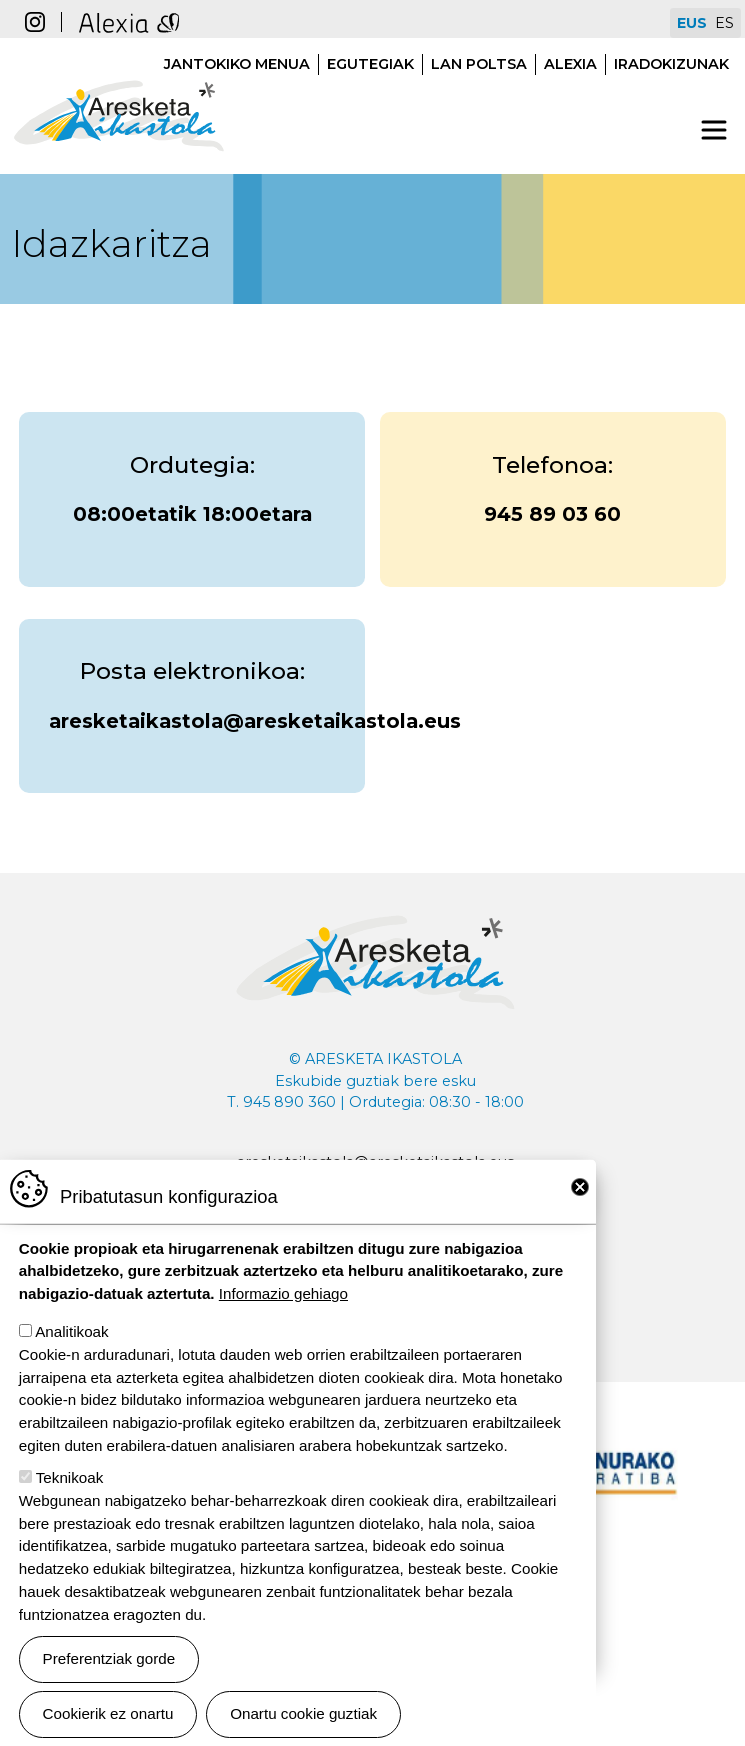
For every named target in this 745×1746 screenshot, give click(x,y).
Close (580, 1187)
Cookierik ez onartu (108, 1713)
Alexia (570, 64)
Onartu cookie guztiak (303, 1713)
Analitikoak (71, 1331)
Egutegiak (370, 64)
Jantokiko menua (237, 64)
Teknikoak (70, 1477)
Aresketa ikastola (119, 70)
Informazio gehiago (283, 1293)
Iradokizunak (671, 64)
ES (724, 23)
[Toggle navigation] (714, 130)
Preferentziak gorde (109, 1658)
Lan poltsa (479, 64)
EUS (692, 23)
